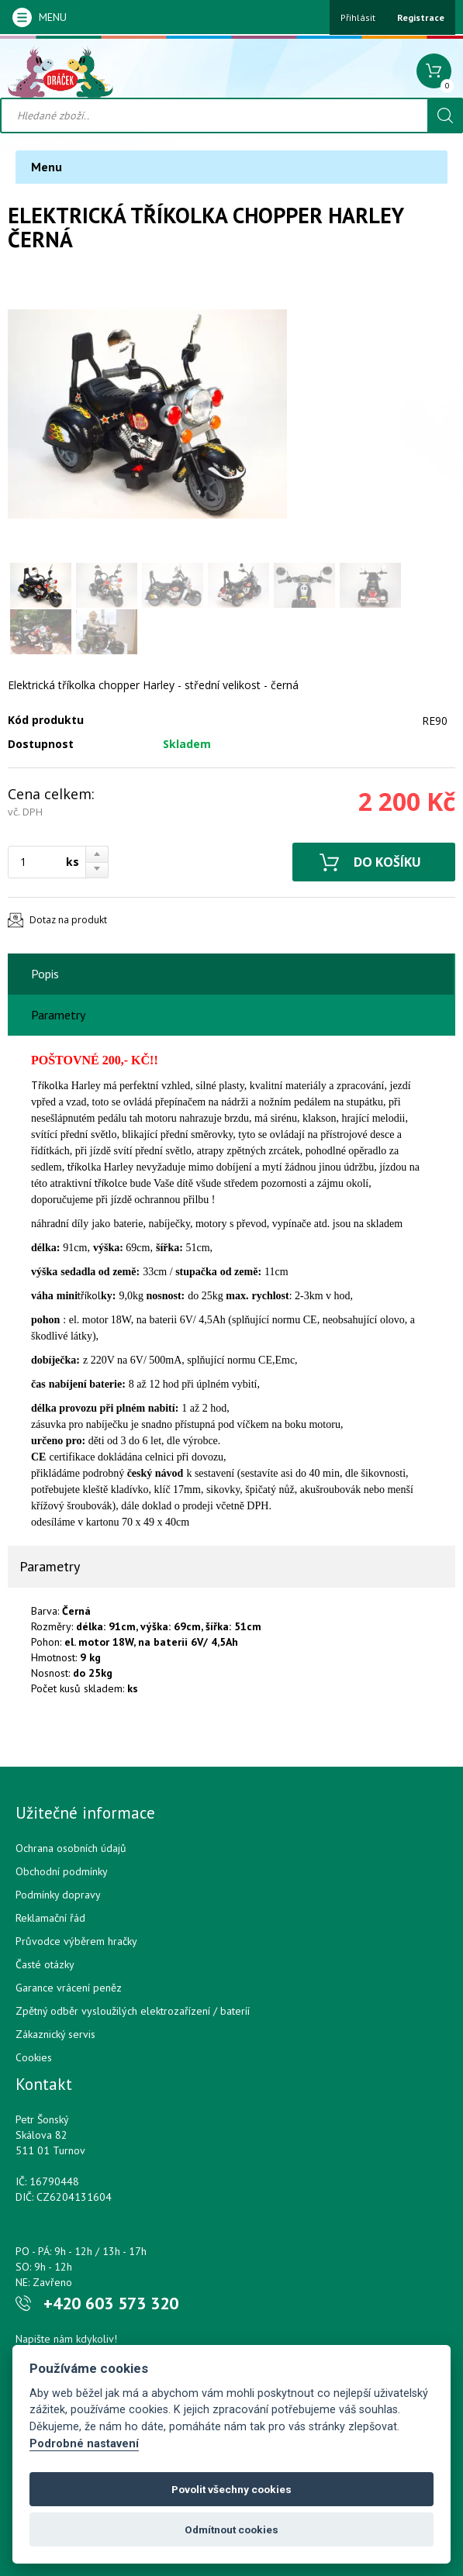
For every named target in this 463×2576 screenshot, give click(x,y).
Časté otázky (45, 1964)
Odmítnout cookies (231, 2529)
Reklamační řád (50, 1918)
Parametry (58, 1014)
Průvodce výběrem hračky (76, 1941)
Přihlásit (357, 17)
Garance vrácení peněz (69, 1988)
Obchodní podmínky (62, 1871)
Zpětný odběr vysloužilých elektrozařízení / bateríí (133, 2011)
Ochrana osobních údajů (71, 1848)
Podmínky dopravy (58, 1895)
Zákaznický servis (55, 2034)
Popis (45, 973)
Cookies (34, 2057)
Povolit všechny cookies (231, 2489)
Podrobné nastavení (84, 2443)
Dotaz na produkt (68, 919)
